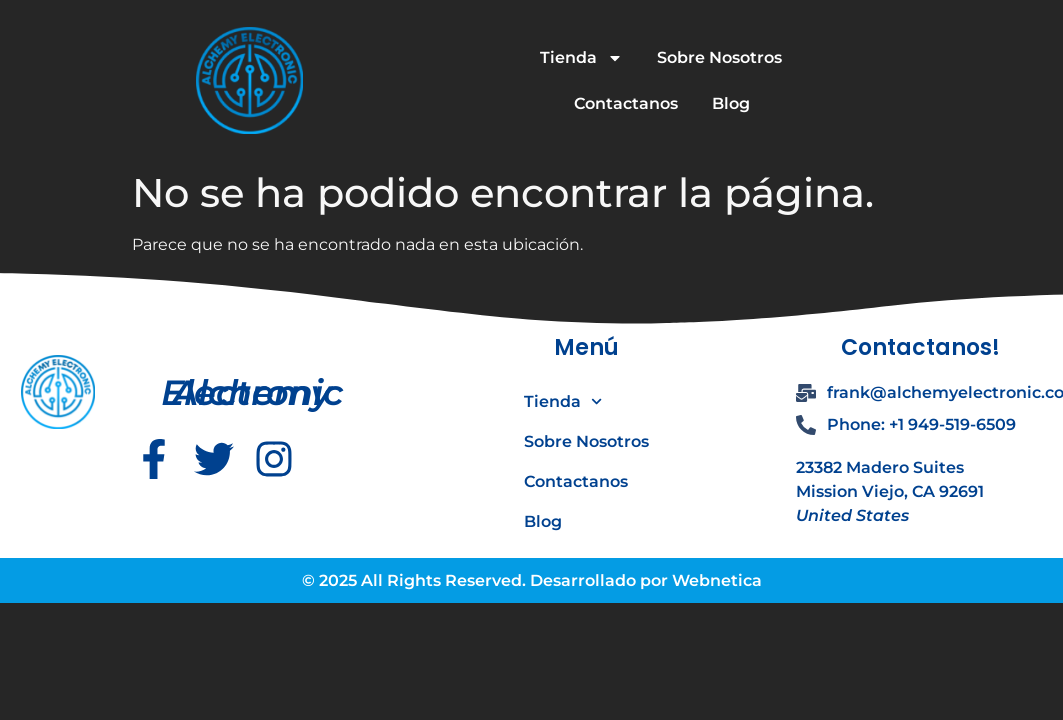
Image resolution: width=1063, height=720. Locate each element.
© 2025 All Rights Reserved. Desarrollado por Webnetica (532, 580)
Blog (731, 103)
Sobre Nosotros (719, 57)
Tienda (581, 58)
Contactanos (626, 103)
